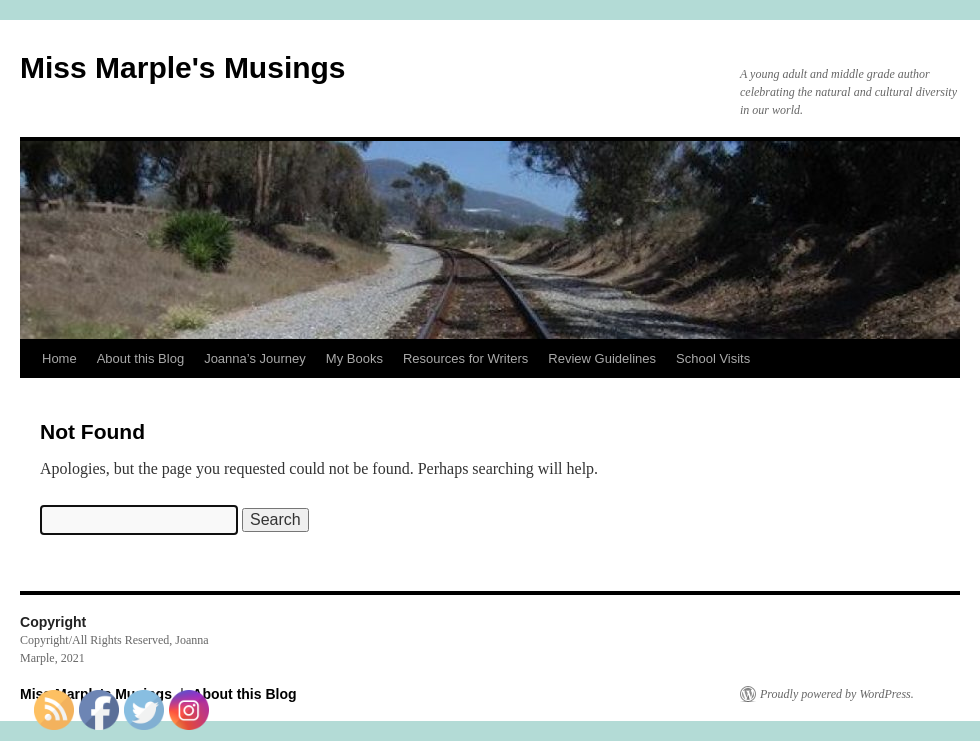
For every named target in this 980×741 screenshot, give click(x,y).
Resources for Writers (465, 358)
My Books (354, 358)
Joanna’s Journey (255, 358)
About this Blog (140, 358)
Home (59, 358)
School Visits (713, 358)
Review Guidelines (602, 358)
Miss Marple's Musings (183, 67)
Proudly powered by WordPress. (837, 694)
